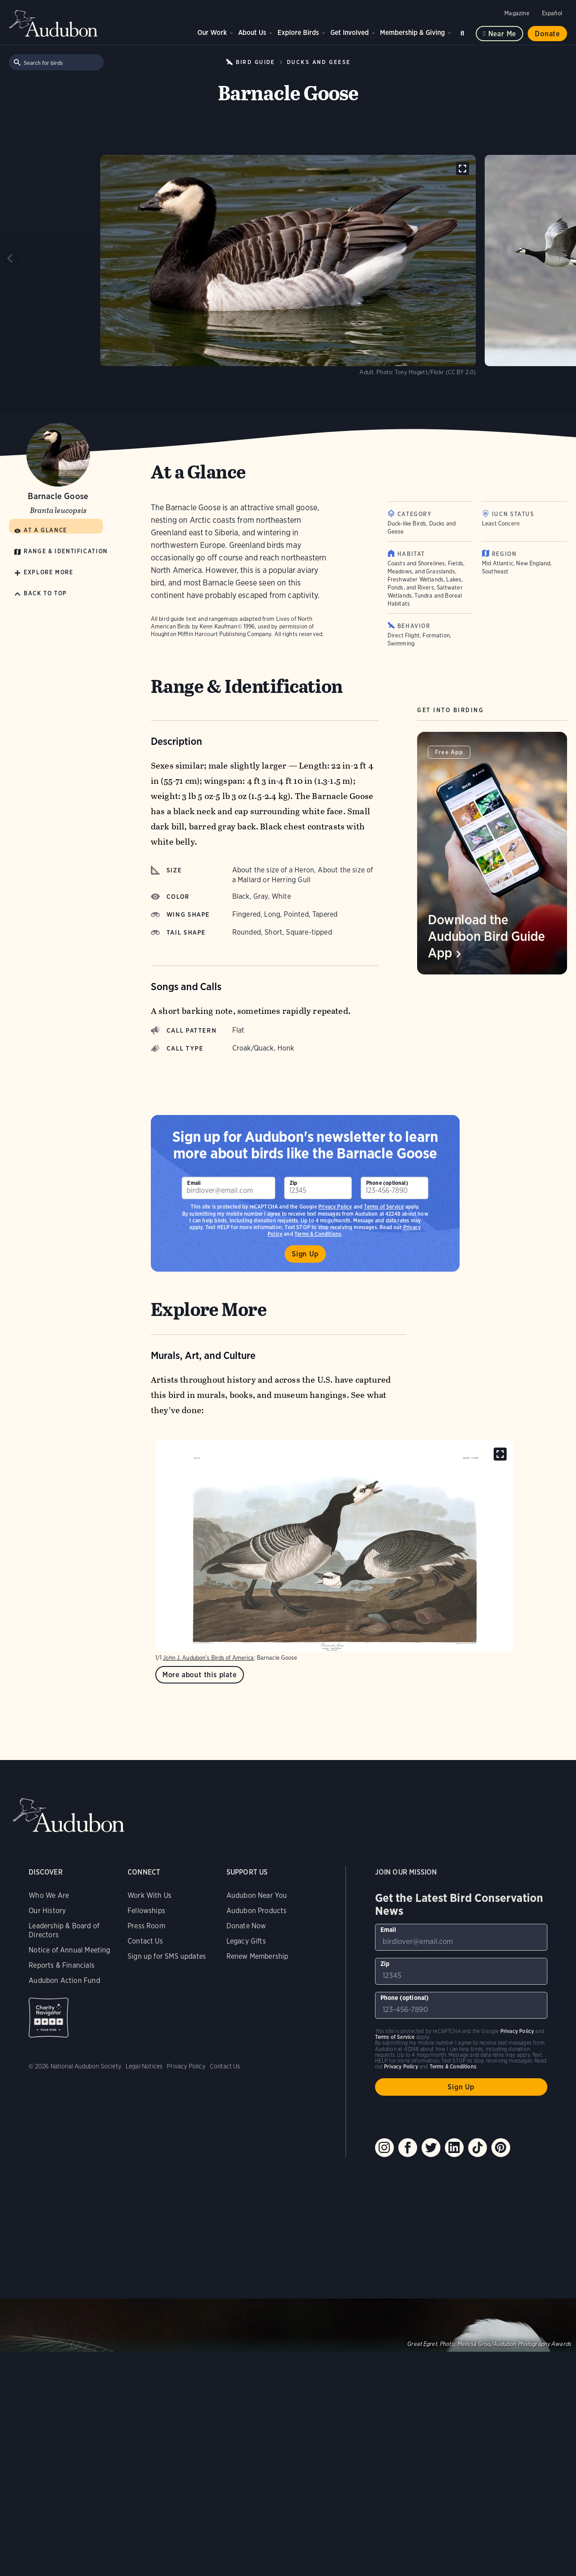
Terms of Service (384, 1206)
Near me (502, 34)
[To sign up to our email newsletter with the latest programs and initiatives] (228, 1188)
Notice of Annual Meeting (69, 1950)
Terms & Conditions (453, 2066)
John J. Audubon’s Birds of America (208, 1657)
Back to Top (45, 593)
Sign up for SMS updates (167, 1956)
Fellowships (146, 1910)
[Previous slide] (10, 258)
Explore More (48, 572)
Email (194, 1182)
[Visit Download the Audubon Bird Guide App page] (492, 853)
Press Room (146, 1926)
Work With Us (149, 1895)
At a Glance (45, 530)
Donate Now (246, 1926)
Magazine (516, 13)
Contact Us (145, 1941)
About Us (252, 32)
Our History (47, 1910)
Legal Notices (144, 2066)
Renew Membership (257, 1956)
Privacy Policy (335, 1206)
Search (463, 31)
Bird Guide (255, 62)
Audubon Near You (256, 1895)
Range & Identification (66, 551)
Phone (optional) (387, 1182)
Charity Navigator (48, 2018)
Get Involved (349, 32)
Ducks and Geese (319, 62)
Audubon (53, 23)
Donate (547, 34)
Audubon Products (256, 1910)
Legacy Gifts (246, 1941)
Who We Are (49, 1895)
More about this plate (199, 1674)
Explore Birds (298, 32)
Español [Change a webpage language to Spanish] (552, 13)
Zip (294, 1182)
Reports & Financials (61, 1965)
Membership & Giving (412, 32)
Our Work (212, 32)
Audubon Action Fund (64, 1980)
